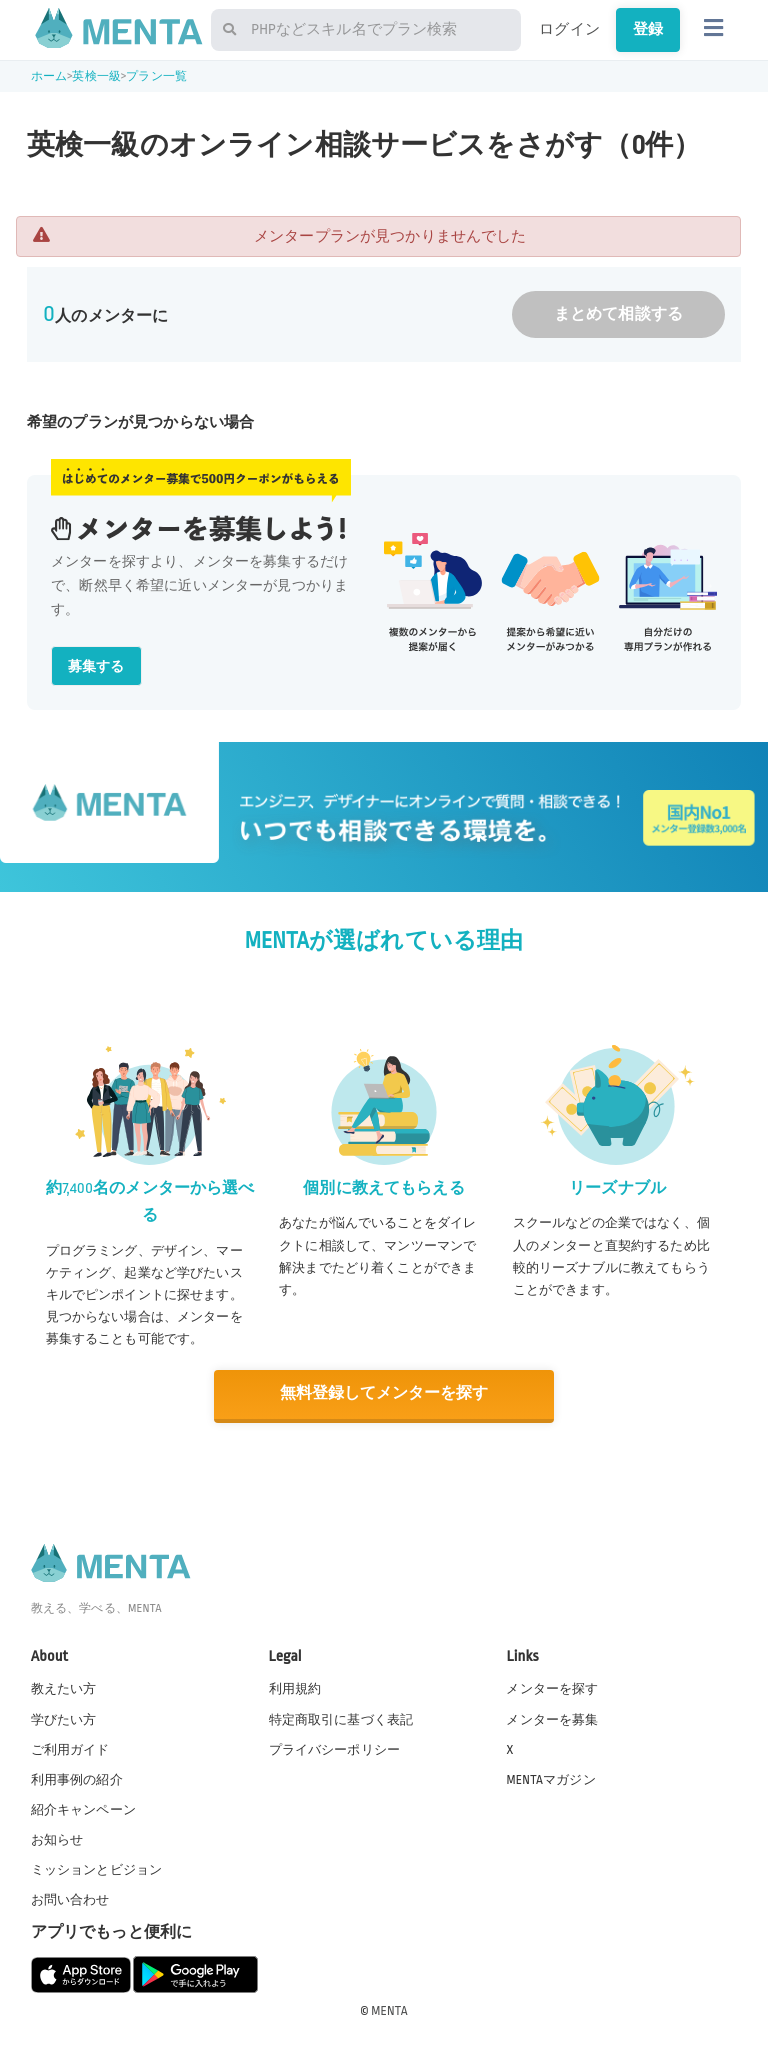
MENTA (389, 2010)
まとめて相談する (618, 314)
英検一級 (96, 76)
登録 (648, 29)
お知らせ (57, 1838)
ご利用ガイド (70, 1748)
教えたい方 (64, 1688)
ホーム (49, 76)
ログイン (569, 29)
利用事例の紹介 (77, 1778)
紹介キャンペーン (83, 1808)
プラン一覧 (156, 76)
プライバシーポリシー (335, 1748)
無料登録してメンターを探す (384, 1393)
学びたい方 (64, 1718)
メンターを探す (552, 1688)
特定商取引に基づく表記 (341, 1718)
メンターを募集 (552, 1718)
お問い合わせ (70, 1899)
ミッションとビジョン (97, 1868)
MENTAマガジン (550, 1778)
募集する (96, 666)
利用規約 (295, 1688)
